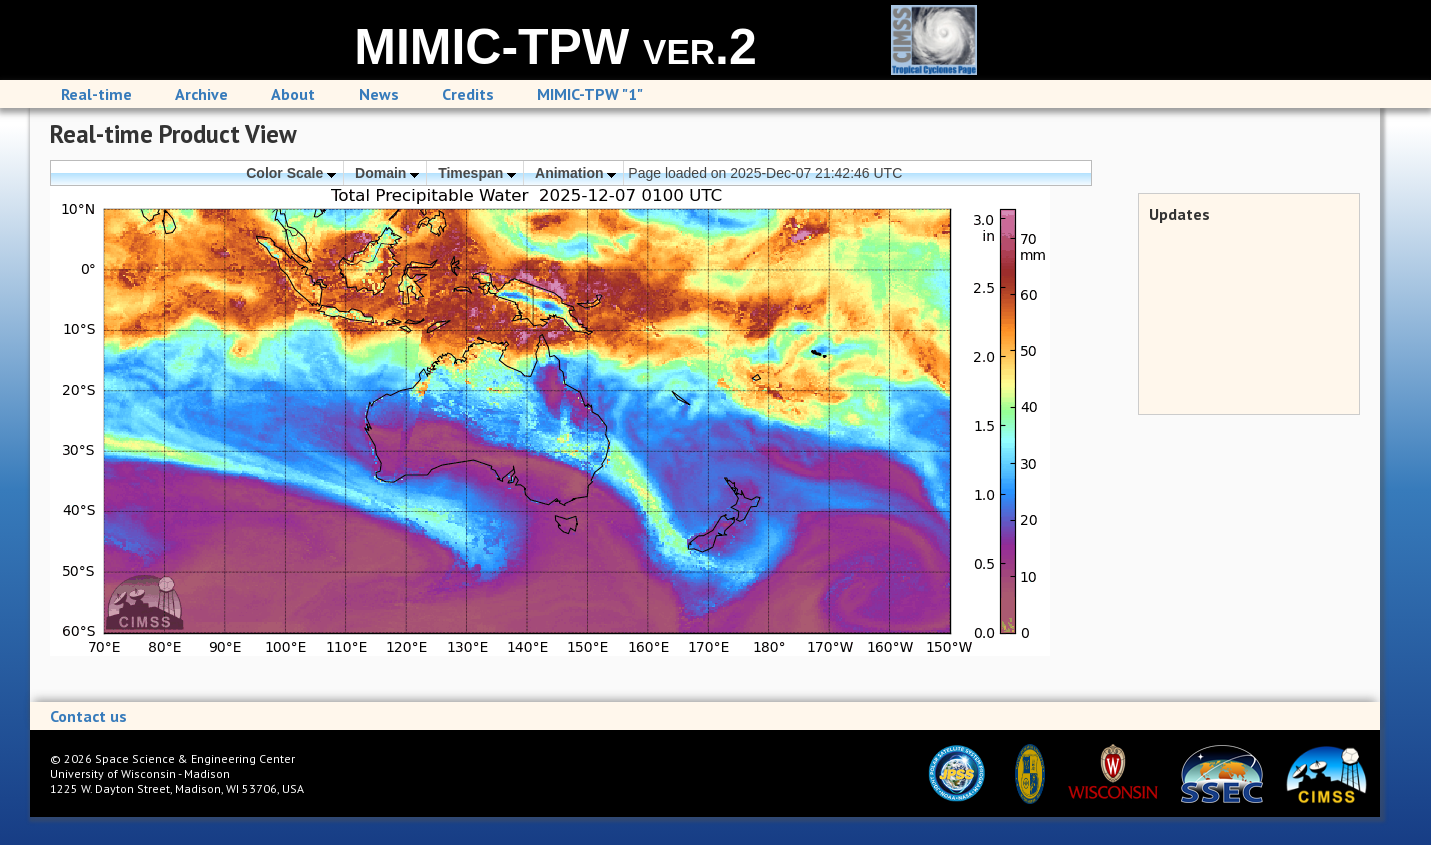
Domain (387, 173)
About (293, 94)
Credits (468, 94)
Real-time (96, 94)
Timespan (477, 173)
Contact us (88, 716)
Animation (575, 173)
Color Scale (291, 173)
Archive (201, 94)
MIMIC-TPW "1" (590, 94)
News (379, 94)
